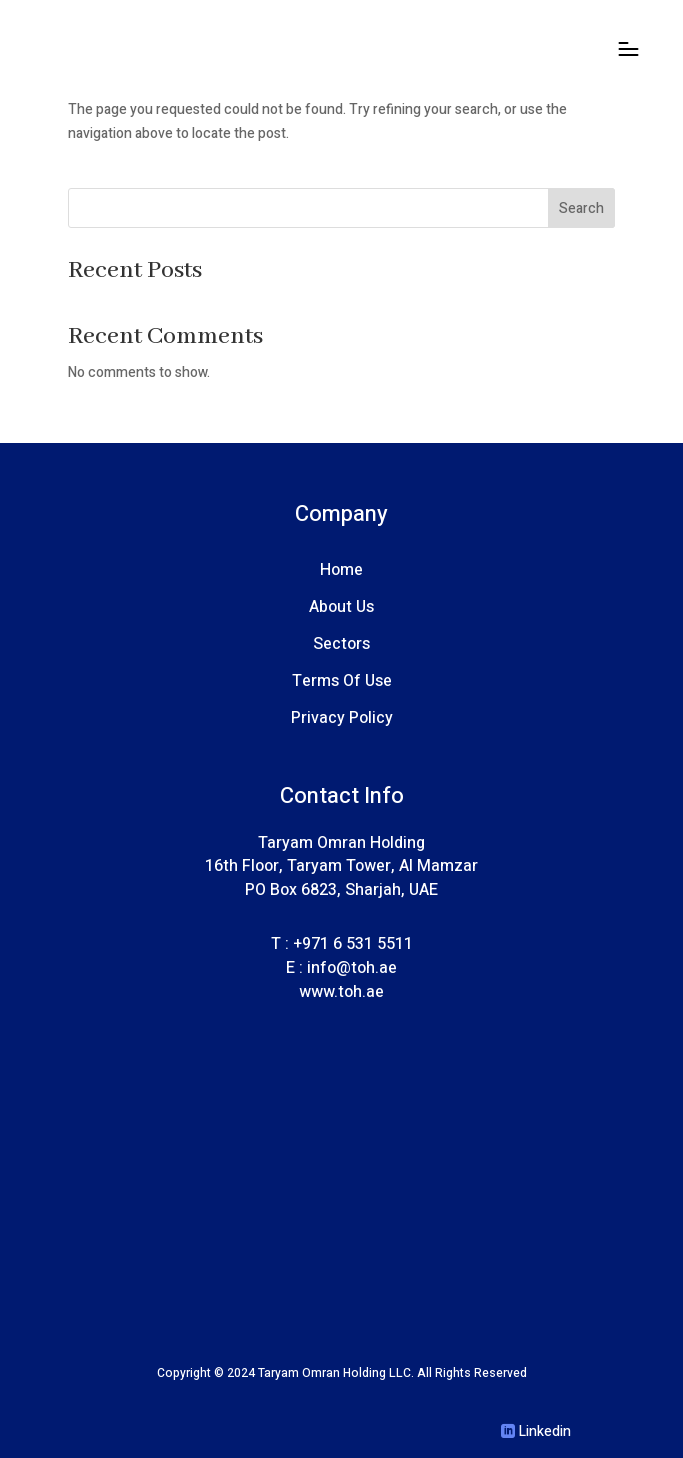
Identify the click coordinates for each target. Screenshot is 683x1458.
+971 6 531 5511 (353, 944)
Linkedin (545, 1431)
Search (581, 208)
